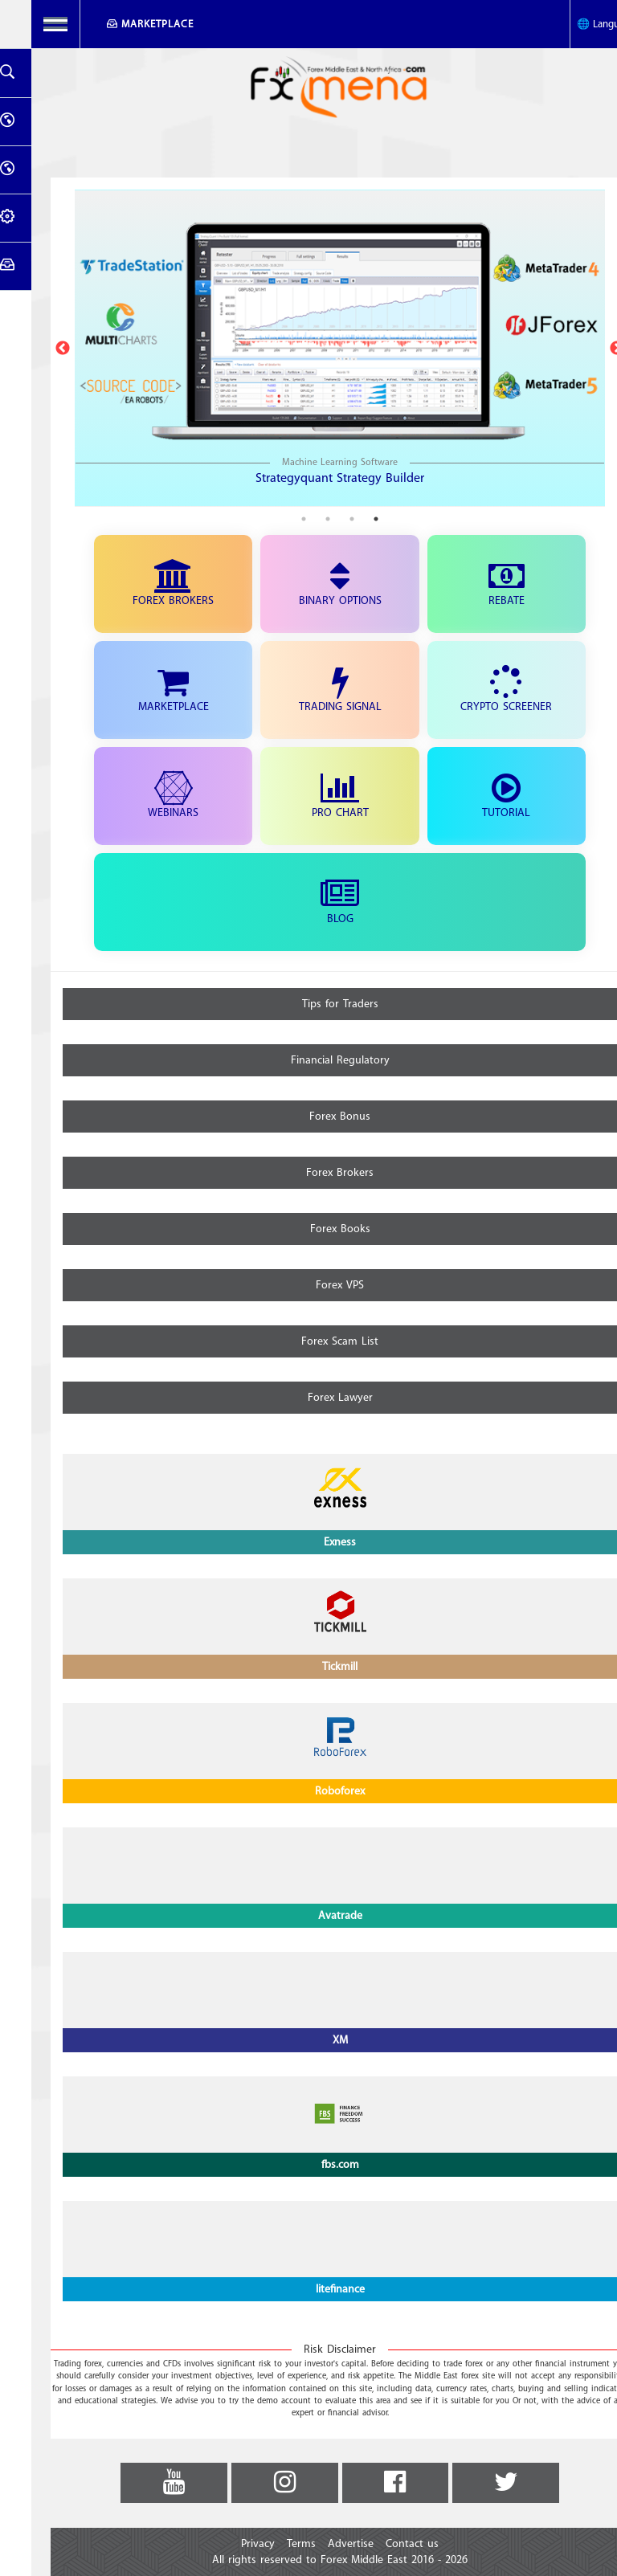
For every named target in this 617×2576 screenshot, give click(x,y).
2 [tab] (321, 519)
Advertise (319, 2544)
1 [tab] (345, 519)
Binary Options (309, 585)
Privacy (226, 2544)
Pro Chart (308, 797)
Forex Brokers (141, 585)
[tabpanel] (308, 348)
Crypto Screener (475, 691)
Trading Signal (309, 691)
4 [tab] (272, 519)
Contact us (380, 2544)
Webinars (141, 797)
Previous (31, 349)
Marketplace (126, 24)
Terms (269, 2544)
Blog (308, 903)
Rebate (475, 585)
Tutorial (475, 797)
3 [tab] (296, 519)
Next (586, 349)
